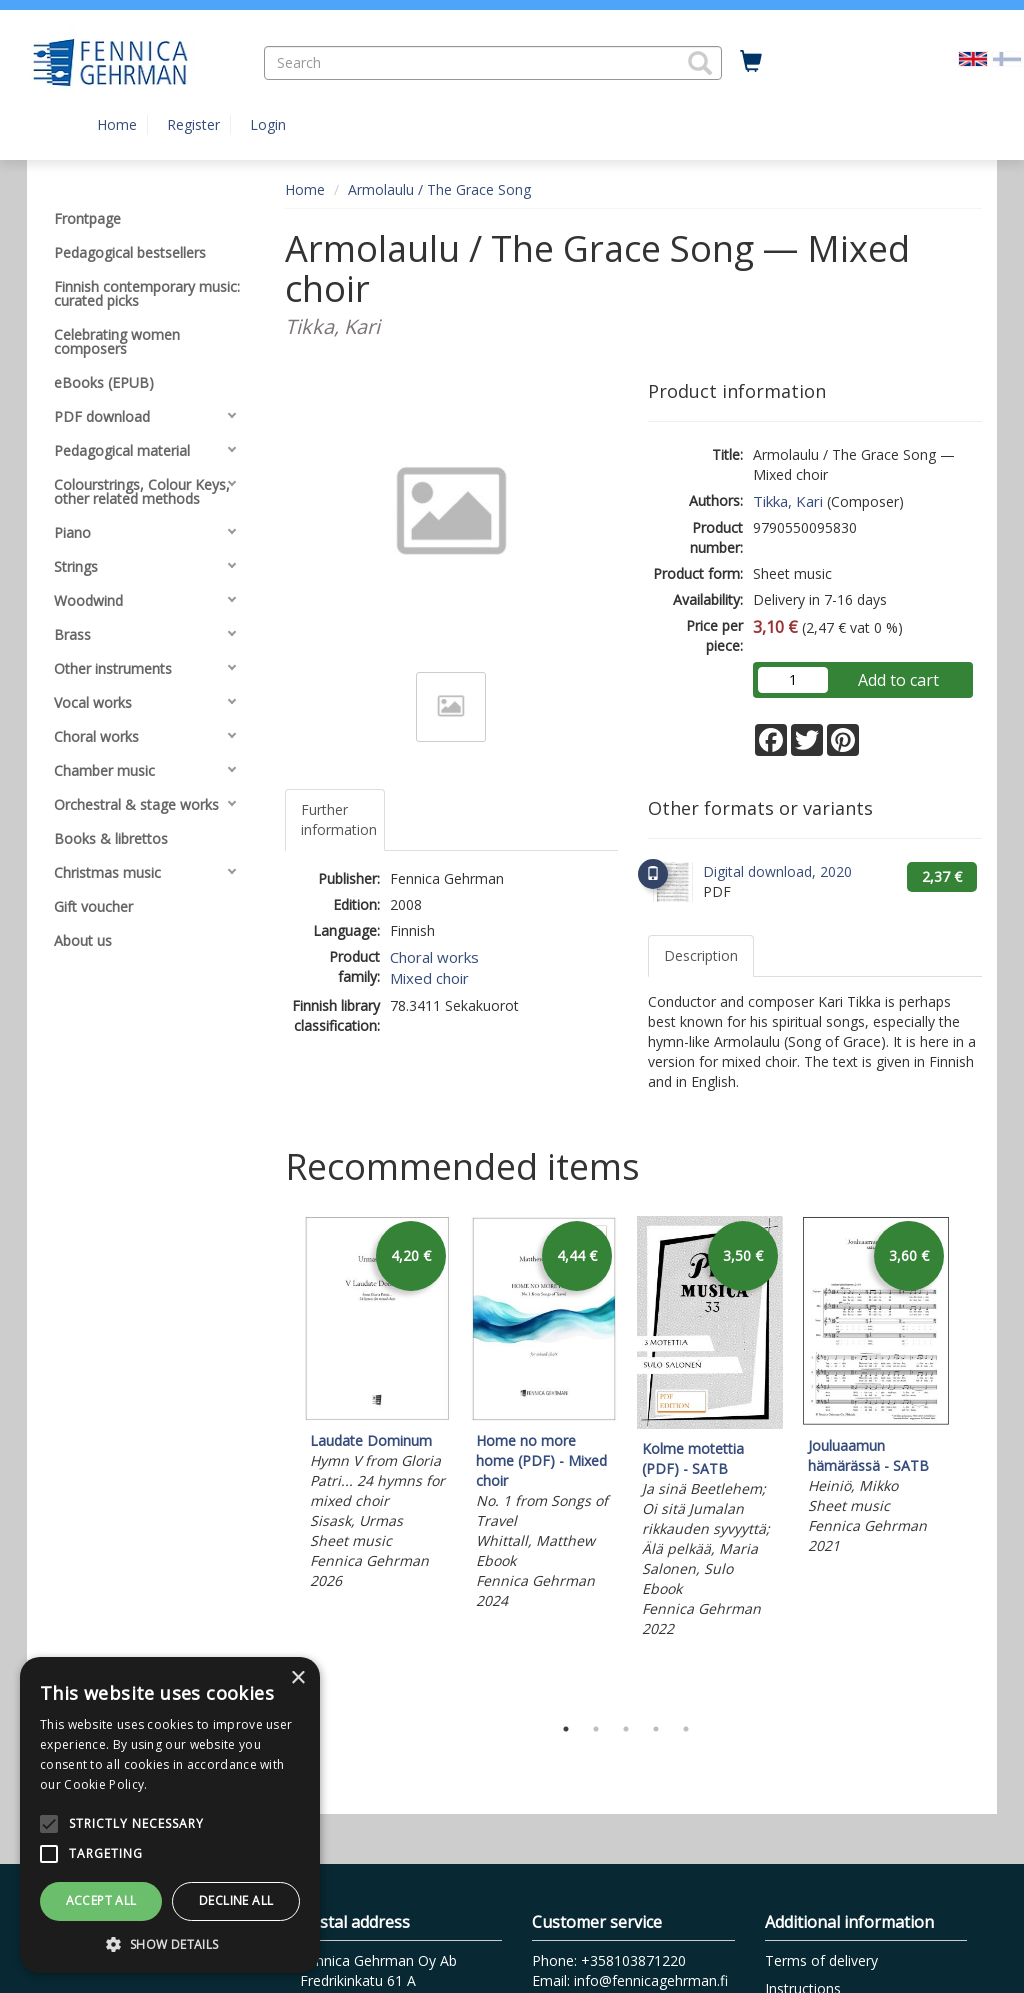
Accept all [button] (101, 1900)
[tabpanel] (378, 1406)
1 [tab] (566, 1729)
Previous (280, 1460)
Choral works (434, 957)
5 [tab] (686, 1729)
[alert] (170, 1815)
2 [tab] (596, 1729)
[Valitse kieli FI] (1007, 57)
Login (268, 124)
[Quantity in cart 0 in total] (751, 62)
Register (193, 124)
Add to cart (898, 680)
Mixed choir (429, 978)
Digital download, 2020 (777, 871)
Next (972, 1460)
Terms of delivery (821, 1960)
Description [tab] (701, 955)
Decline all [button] (236, 1900)
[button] (700, 63)
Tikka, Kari (788, 501)
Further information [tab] (339, 819)
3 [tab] (626, 1729)
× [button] (297, 1678)
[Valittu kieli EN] (973, 57)
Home (117, 124)
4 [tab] (656, 1729)
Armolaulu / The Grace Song (439, 189)
